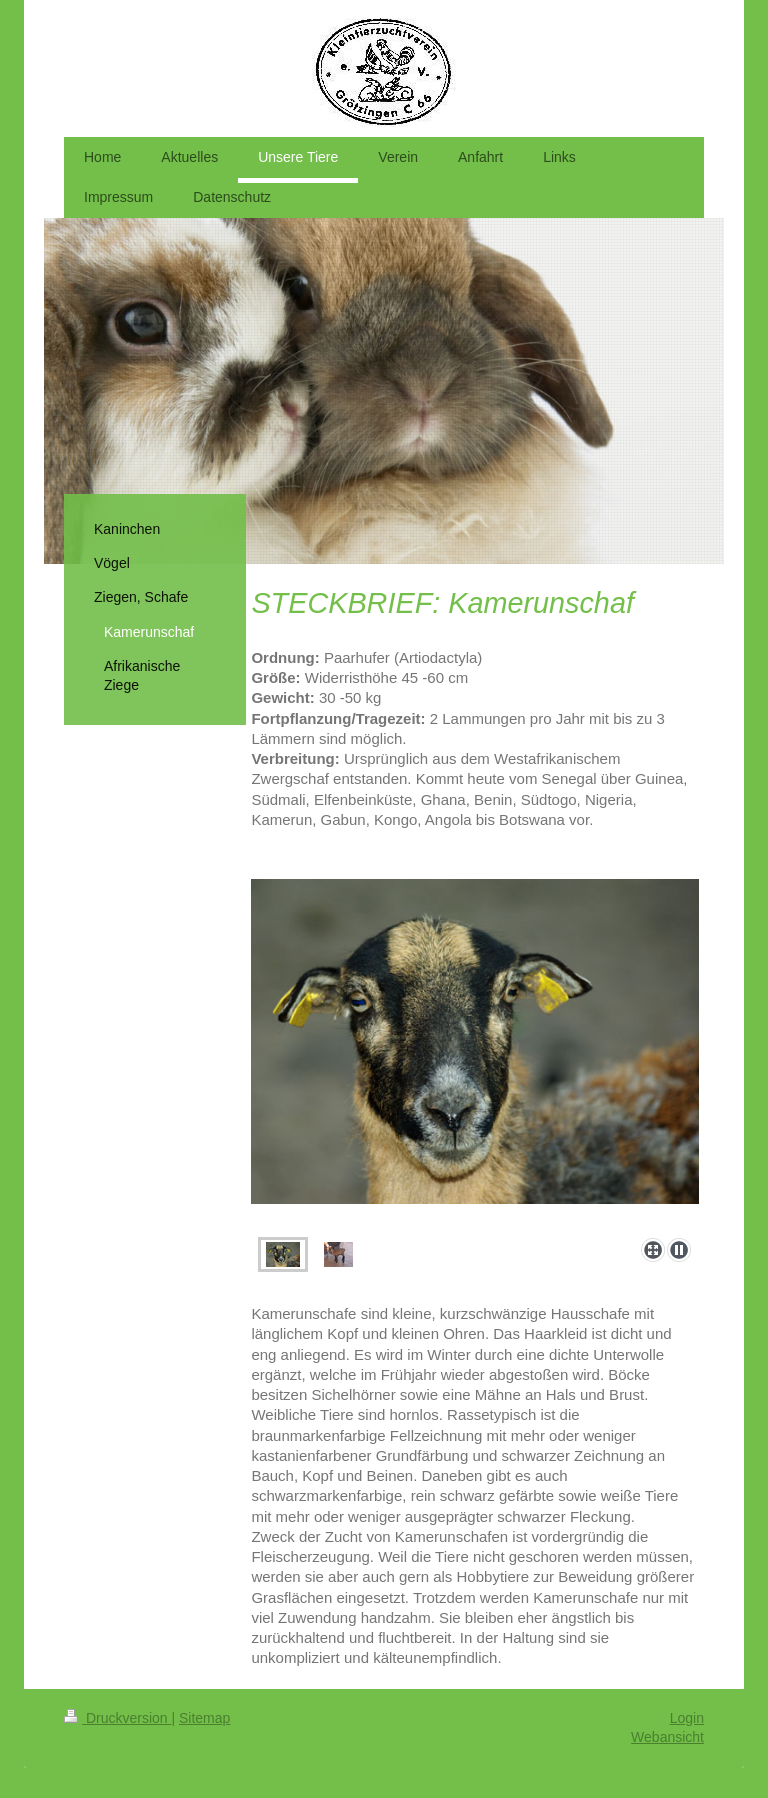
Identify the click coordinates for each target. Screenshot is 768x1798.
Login (687, 1718)
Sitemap (204, 1718)
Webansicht (667, 1737)
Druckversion (117, 1718)
